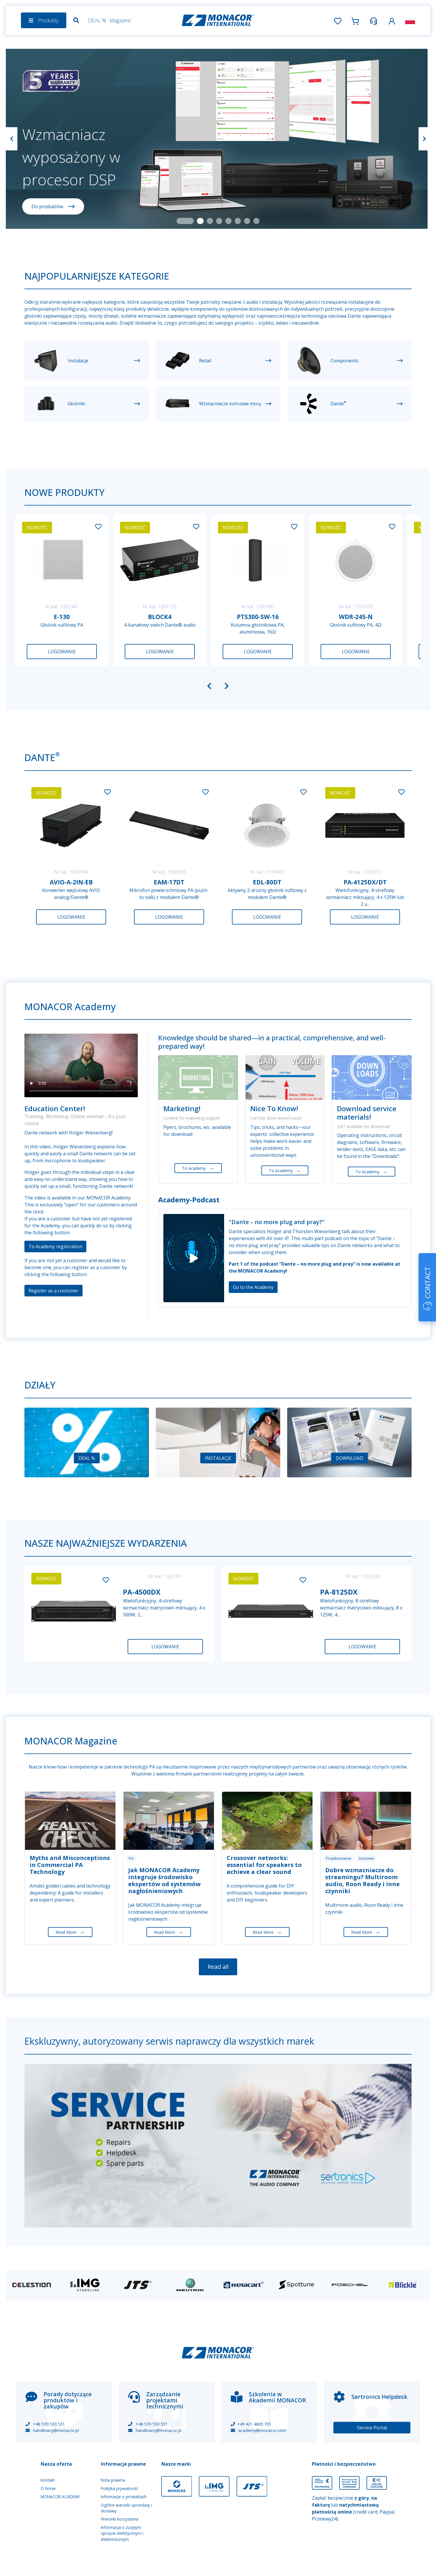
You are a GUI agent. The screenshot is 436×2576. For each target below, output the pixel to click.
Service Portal (372, 2427)
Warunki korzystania (119, 2519)
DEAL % (97, 20)
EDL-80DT (267, 882)
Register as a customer (53, 1290)
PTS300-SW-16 (258, 617)
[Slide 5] (228, 221)
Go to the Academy (253, 1287)
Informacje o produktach (123, 2496)
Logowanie (62, 651)
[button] (392, 20)
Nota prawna (113, 2480)
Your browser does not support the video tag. (81, 1065)
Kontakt (48, 2480)
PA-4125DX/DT (365, 882)
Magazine (120, 20)
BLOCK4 (159, 617)
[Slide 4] (219, 221)
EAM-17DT (169, 882)
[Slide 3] (210, 221)
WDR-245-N (356, 617)
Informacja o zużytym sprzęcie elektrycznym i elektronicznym (122, 2533)
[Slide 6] (238, 221)
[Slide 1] (185, 221)
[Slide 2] (200, 221)
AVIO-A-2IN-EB (71, 882)
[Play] (193, 1258)
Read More (70, 1932)
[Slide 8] (256, 221)
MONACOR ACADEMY (60, 2496)
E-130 (62, 617)
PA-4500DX (141, 1592)
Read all (218, 1967)
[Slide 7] (247, 221)
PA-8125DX (339, 1592)
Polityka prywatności (119, 2488)
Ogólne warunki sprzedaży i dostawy (126, 2508)
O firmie (48, 2488)
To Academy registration (55, 1246)
